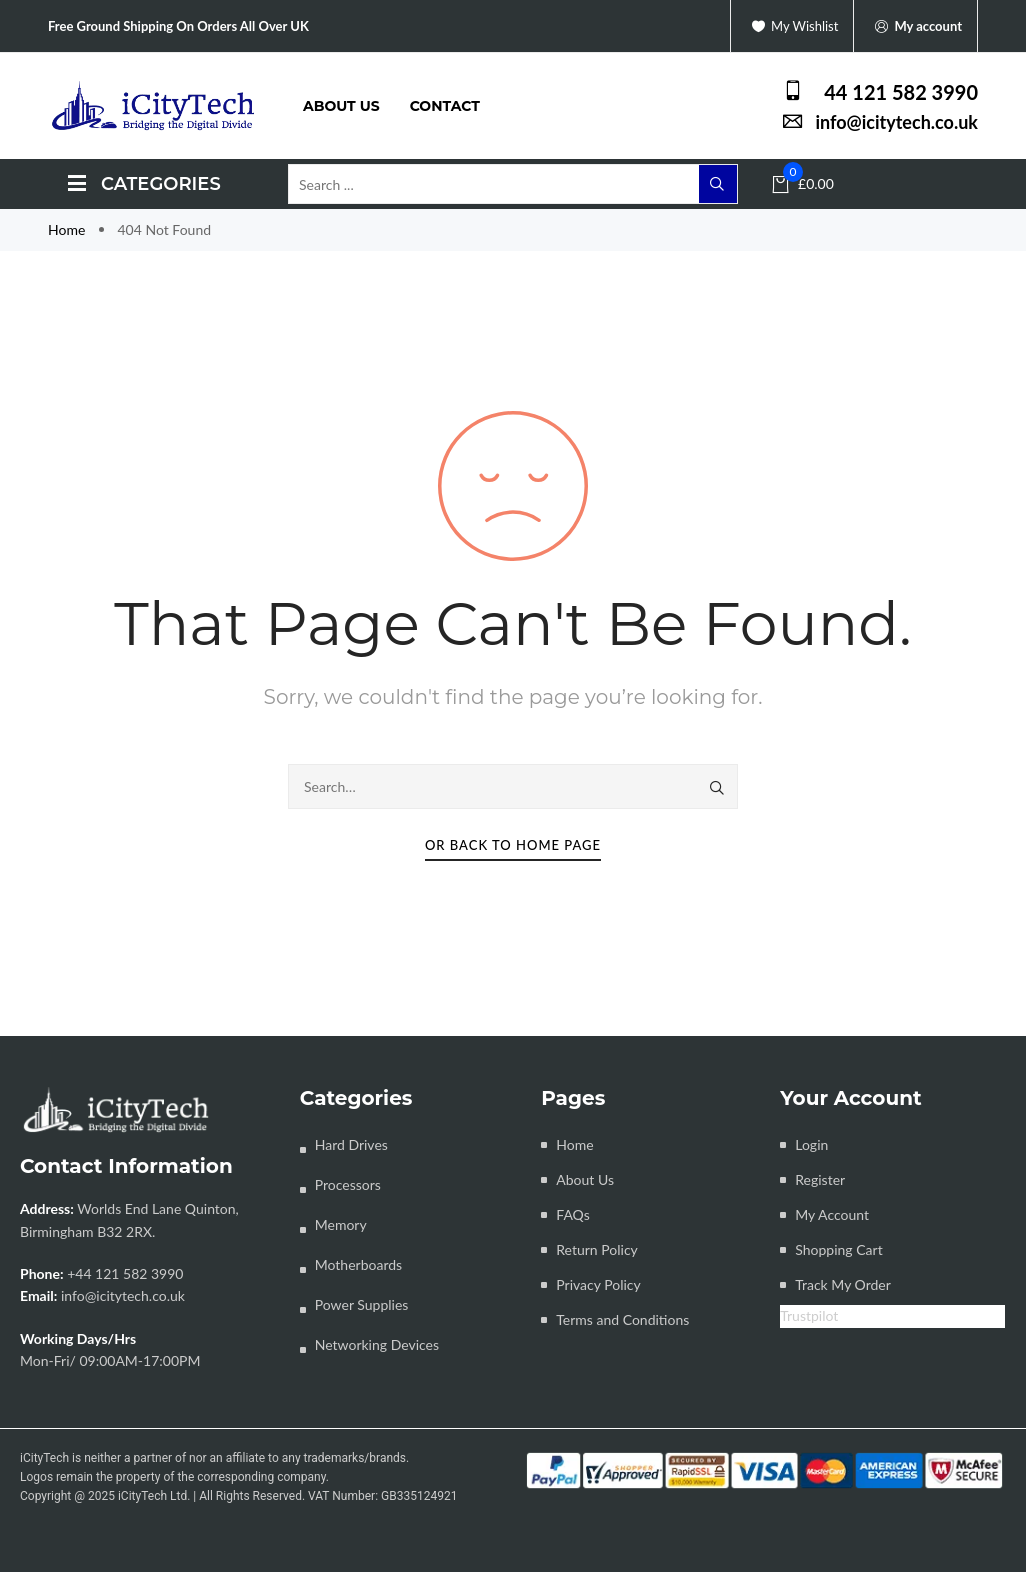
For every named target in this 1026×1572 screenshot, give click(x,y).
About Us (585, 1179)
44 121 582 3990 (901, 92)
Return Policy (597, 1249)
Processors (348, 1184)
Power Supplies (362, 1304)
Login (811, 1144)
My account (915, 26)
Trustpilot (809, 1315)
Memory (341, 1224)
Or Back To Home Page (513, 845)
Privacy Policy (598, 1284)
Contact (445, 106)
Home (68, 229)
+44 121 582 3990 (125, 1273)
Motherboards (358, 1264)
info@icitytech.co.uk (123, 1295)
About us (341, 106)
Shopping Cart (838, 1249)
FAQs (572, 1214)
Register (820, 1179)
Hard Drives (351, 1144)
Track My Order (843, 1284)
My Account (832, 1214)
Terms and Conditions (622, 1319)
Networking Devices (377, 1344)
